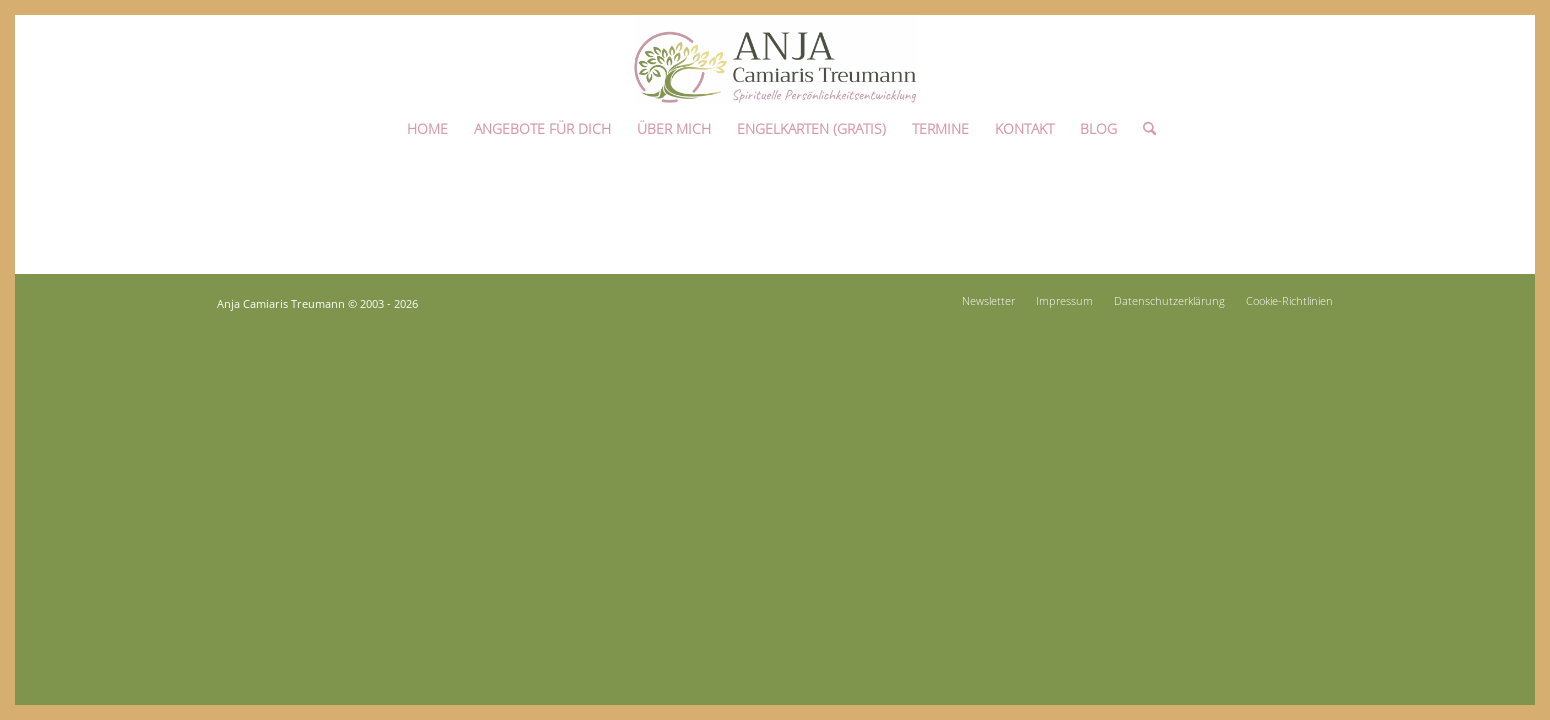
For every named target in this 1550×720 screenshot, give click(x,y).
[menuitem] (427, 123)
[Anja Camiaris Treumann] (775, 59)
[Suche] (1143, 123)
